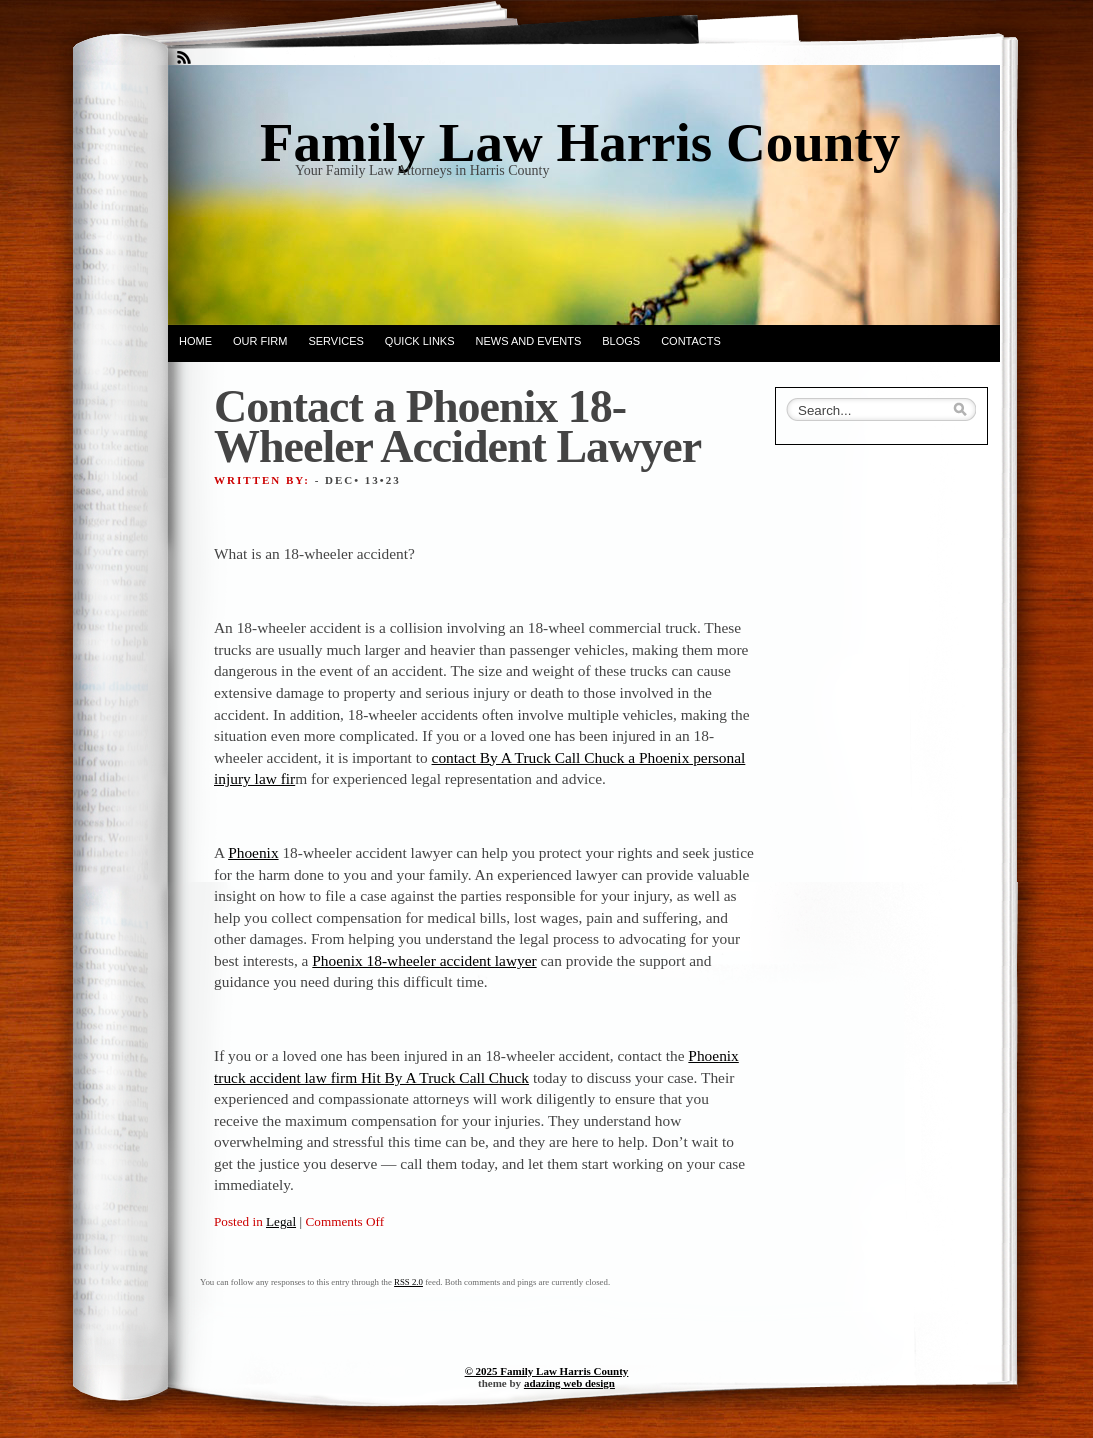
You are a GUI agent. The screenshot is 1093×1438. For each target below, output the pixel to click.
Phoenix (253, 852)
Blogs (621, 341)
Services (335, 341)
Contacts (691, 341)
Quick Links (420, 341)
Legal (281, 1221)
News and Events (529, 341)
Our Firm (260, 341)
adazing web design (569, 1383)
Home (195, 341)
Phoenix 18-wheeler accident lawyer (424, 960)
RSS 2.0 (408, 1282)
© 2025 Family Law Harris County (547, 1371)
